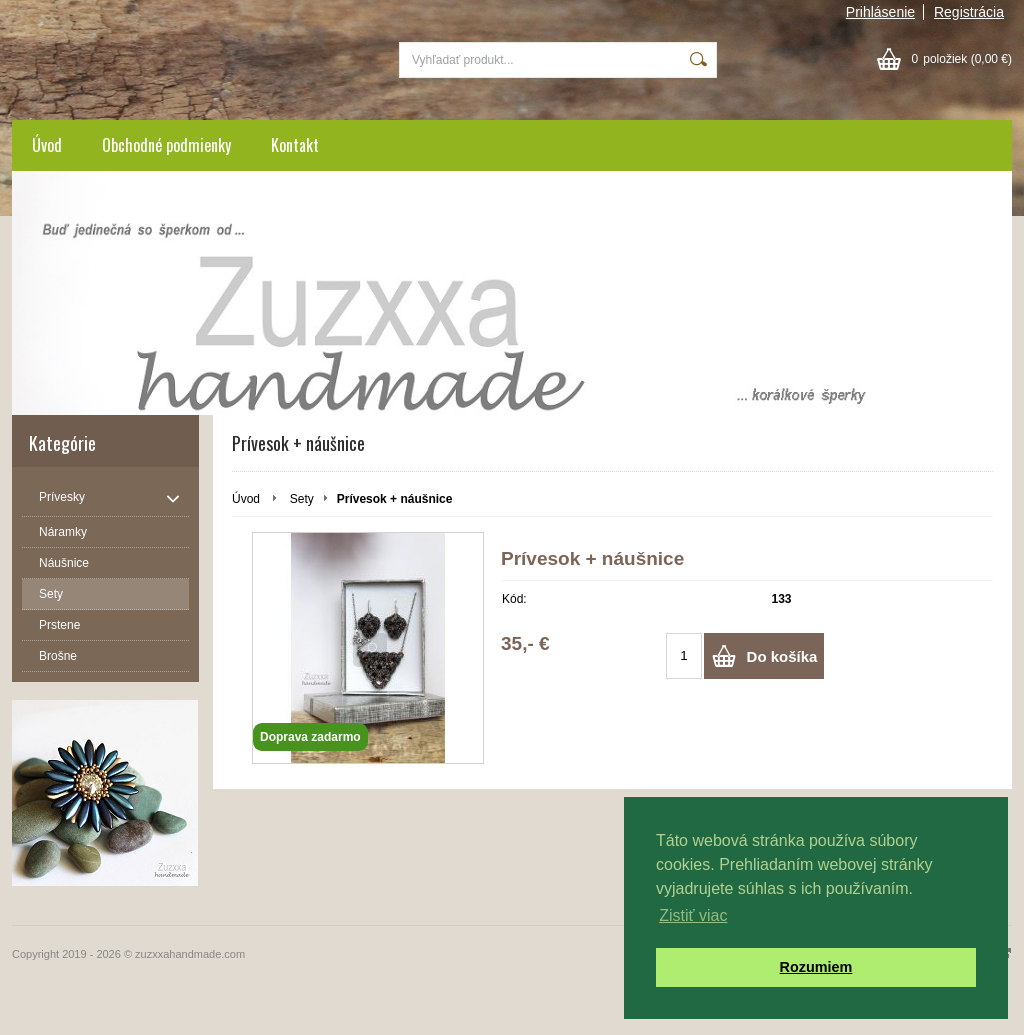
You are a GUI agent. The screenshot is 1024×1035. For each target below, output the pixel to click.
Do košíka (782, 656)
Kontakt (295, 145)
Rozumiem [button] (816, 967)
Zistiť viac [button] (693, 915)
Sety (302, 499)
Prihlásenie (880, 12)
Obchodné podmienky (166, 145)
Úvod (47, 145)
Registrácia (969, 12)
